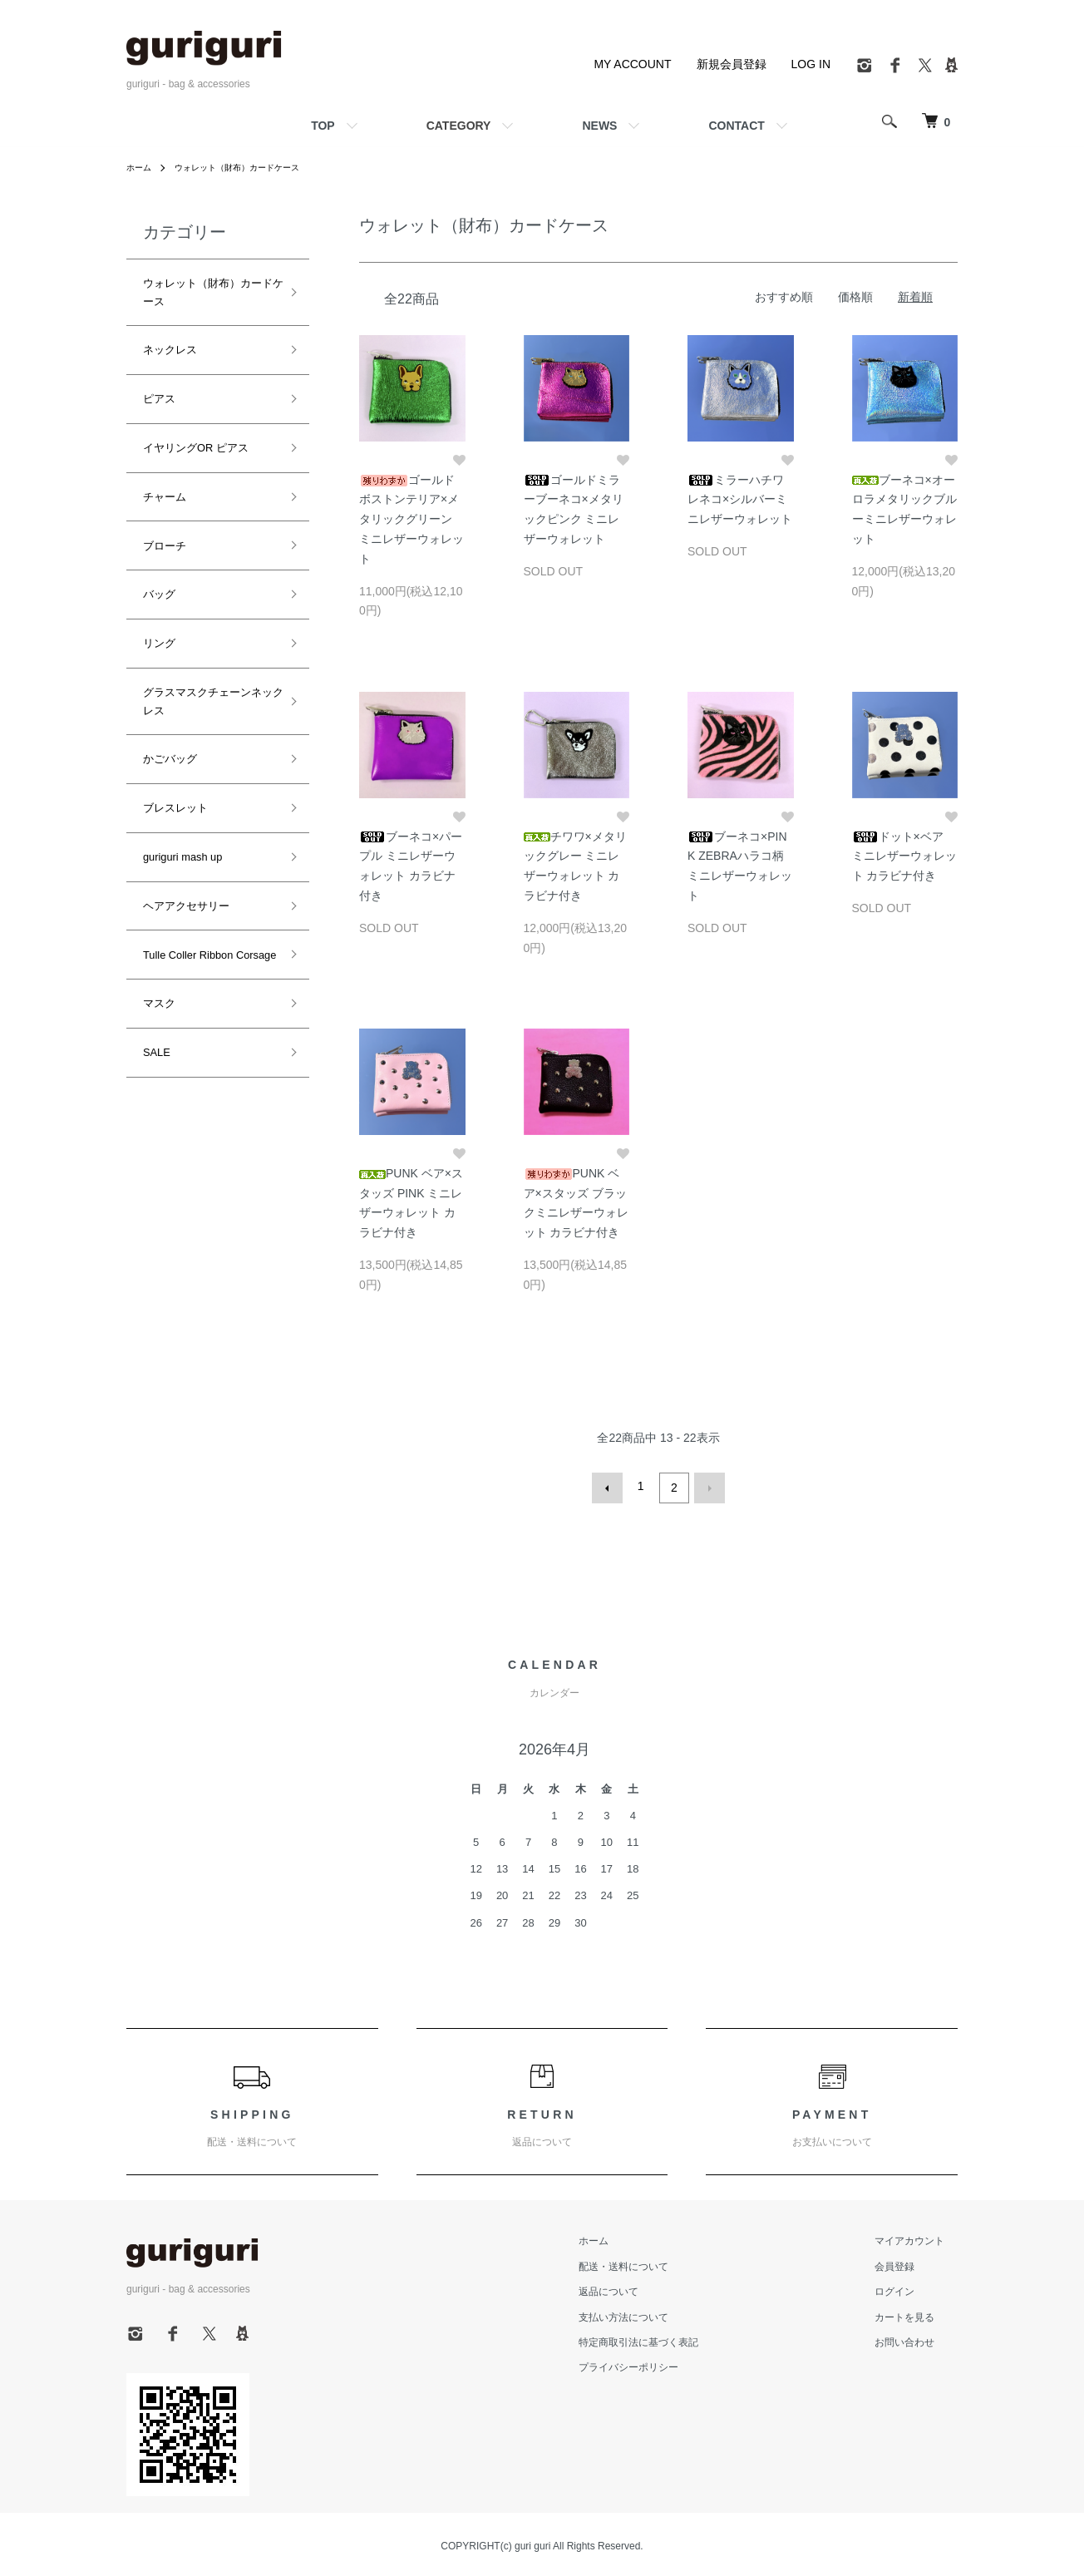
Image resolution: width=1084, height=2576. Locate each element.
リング (158, 517)
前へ (611, 1486)
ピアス (158, 345)
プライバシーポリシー (668, 2364)
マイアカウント (923, 2237)
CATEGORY (458, 125)
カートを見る (918, 2313)
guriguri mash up (180, 654)
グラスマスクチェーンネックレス (218, 551)
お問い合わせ (918, 2339)
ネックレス (168, 310)
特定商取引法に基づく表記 (678, 2339)
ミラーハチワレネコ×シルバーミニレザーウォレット (739, 499)
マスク (158, 757)
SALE (156, 792)
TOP (323, 125)
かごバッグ (168, 585)
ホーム (141, 167)
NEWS (599, 125)
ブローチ (163, 448)
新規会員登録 (731, 64)
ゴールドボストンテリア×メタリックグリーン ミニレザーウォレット (411, 519)
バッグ (158, 482)
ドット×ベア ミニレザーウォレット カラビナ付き (904, 856)
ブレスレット (173, 620)
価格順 (855, 296)
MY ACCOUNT (632, 64)
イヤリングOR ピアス (196, 379)
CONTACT (736, 125)
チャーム (163, 413)
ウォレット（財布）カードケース (254, 167)
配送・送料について (663, 2262)
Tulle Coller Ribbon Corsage (205, 723)
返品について (648, 2288)
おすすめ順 (784, 296)
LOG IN (810, 64)
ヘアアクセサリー (183, 689)
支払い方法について (663, 2313)
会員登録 (908, 2262)
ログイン (908, 2288)
